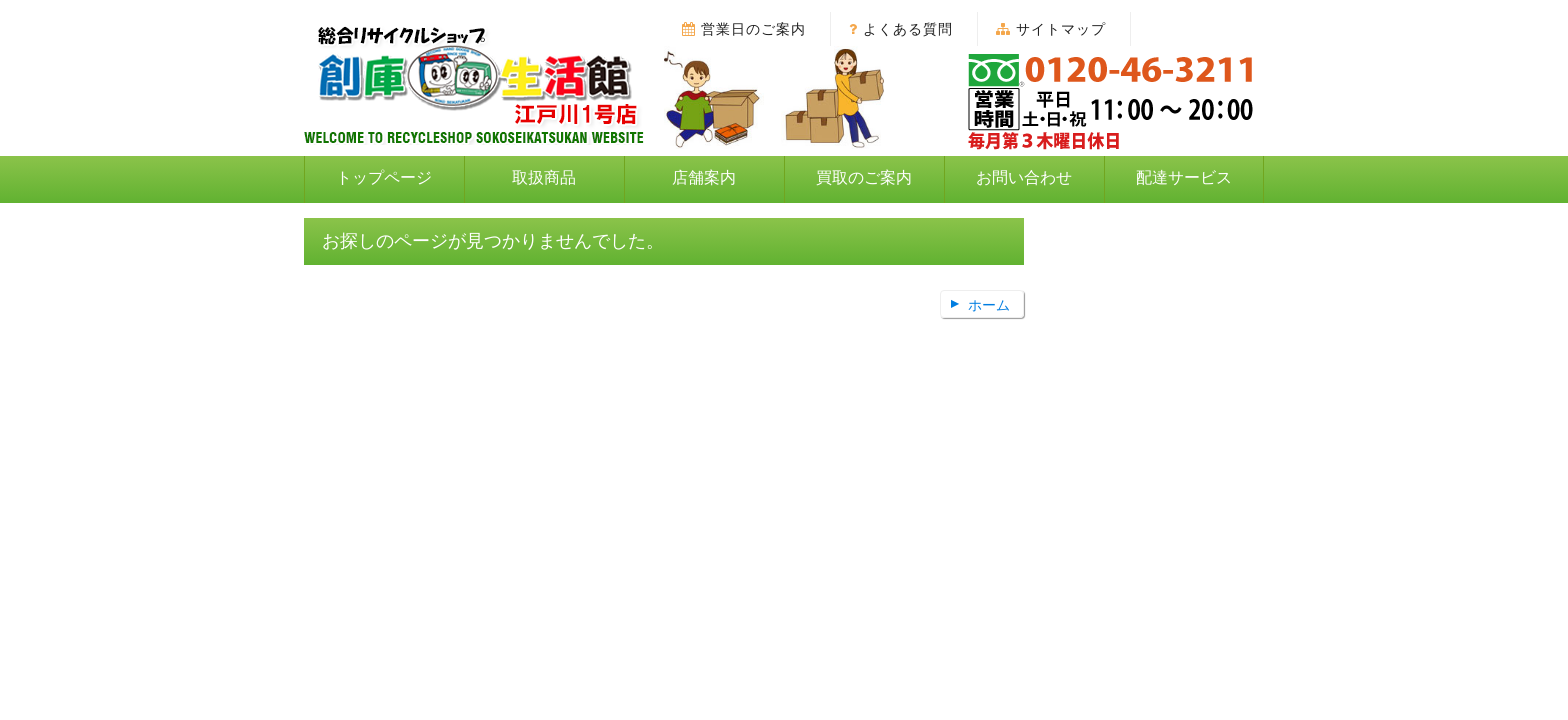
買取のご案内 (864, 177)
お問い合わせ (1024, 177)
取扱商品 (544, 177)
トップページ (384, 177)
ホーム (989, 305)
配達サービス (1184, 177)
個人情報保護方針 (761, 389)
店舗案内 (704, 177)
